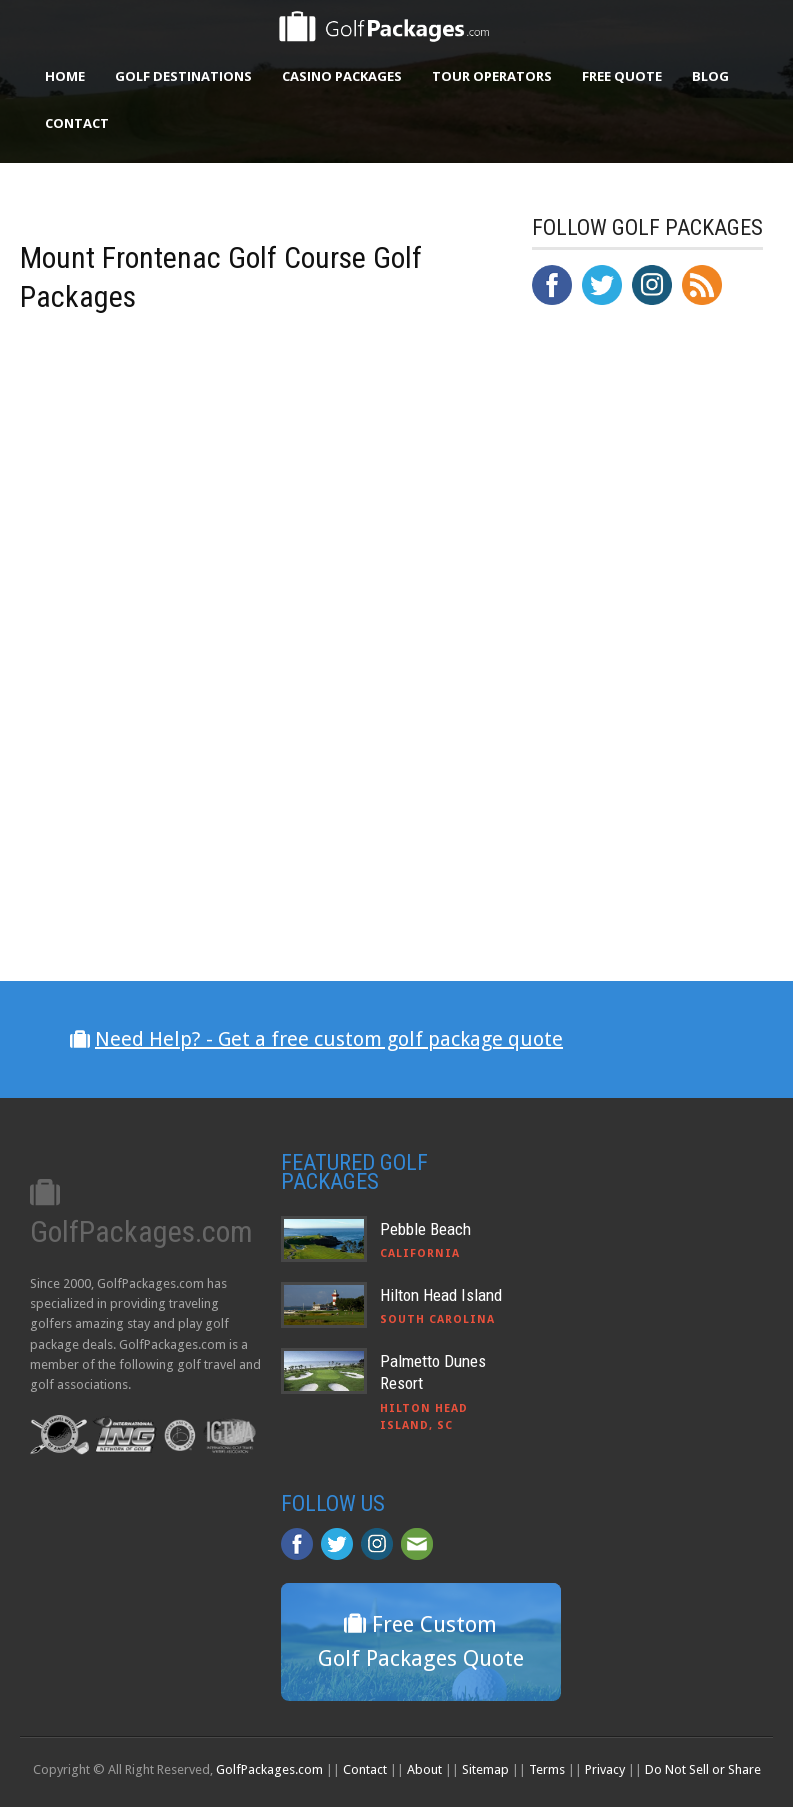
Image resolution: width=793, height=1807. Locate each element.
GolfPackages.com (269, 1769)
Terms (547, 1769)
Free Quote (622, 76)
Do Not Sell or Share (703, 1769)
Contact (77, 123)
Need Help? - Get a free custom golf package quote (329, 1039)
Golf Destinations (183, 76)
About (424, 1769)
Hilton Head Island (441, 1295)
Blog (710, 76)
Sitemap (485, 1769)
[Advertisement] (662, 735)
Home (65, 76)
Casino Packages (342, 76)
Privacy (605, 1769)
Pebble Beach (425, 1229)
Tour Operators (492, 76)
